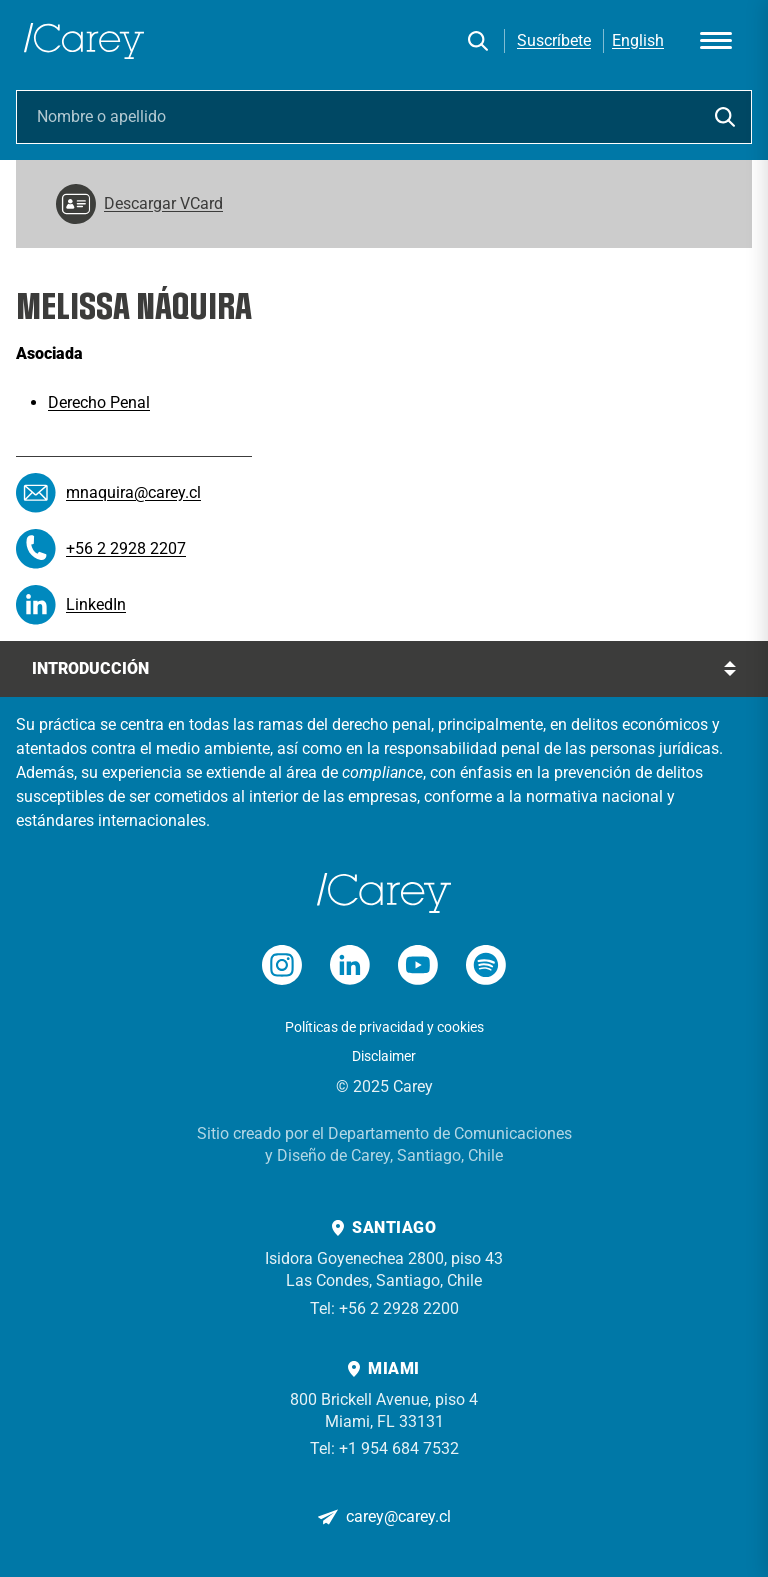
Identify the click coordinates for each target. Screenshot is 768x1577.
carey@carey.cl (398, 1516)
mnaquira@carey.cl (133, 492)
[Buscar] (478, 41)
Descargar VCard (139, 204)
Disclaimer (384, 1056)
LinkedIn (96, 604)
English (638, 40)
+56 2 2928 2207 (126, 548)
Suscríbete (554, 40)
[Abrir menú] (716, 41)
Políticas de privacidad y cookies (384, 1027)
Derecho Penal (99, 402)
